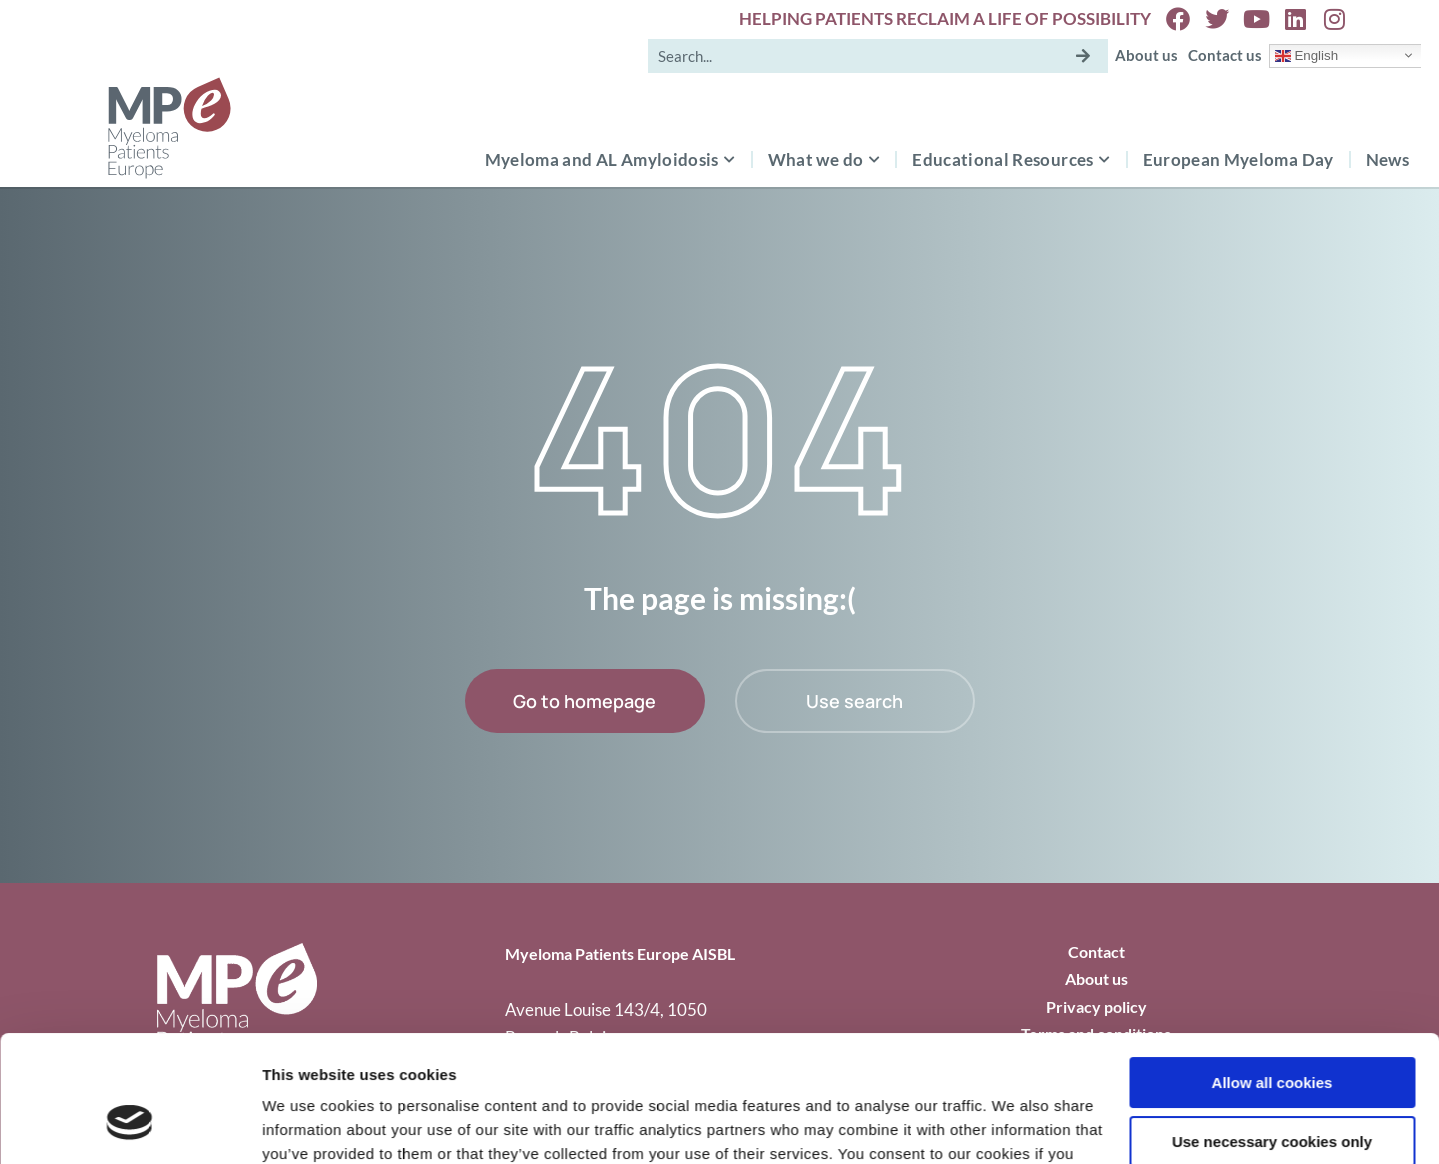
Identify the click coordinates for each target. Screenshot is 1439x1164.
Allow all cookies (1272, 974)
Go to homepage (584, 701)
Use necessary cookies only (1272, 1032)
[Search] (1083, 56)
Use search (854, 701)
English (1306, 55)
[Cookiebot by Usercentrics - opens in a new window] (129, 1125)
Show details (308, 1124)
